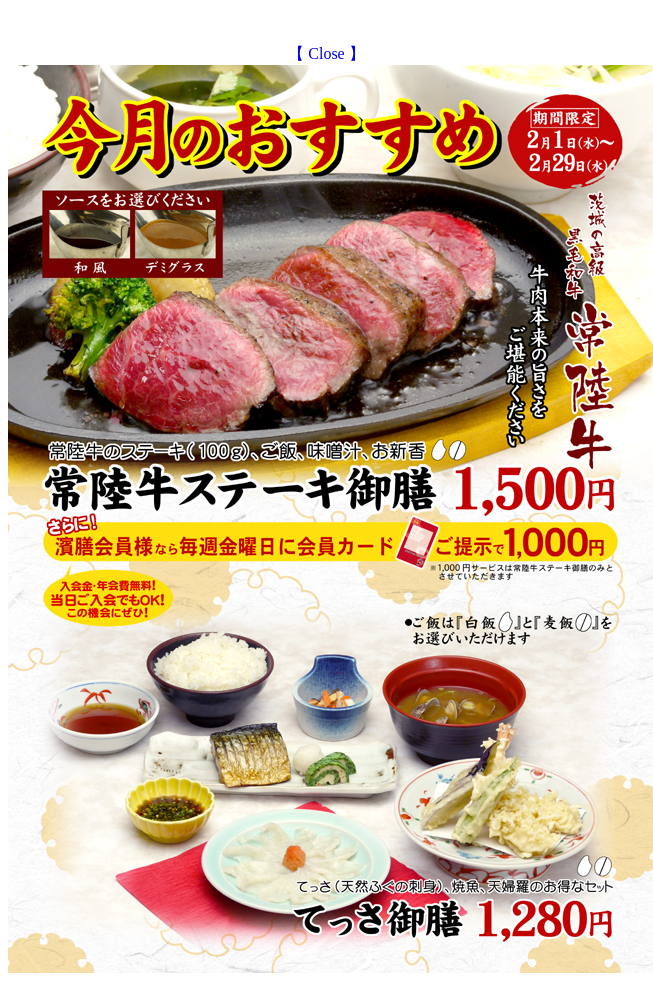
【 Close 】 (326, 53)
